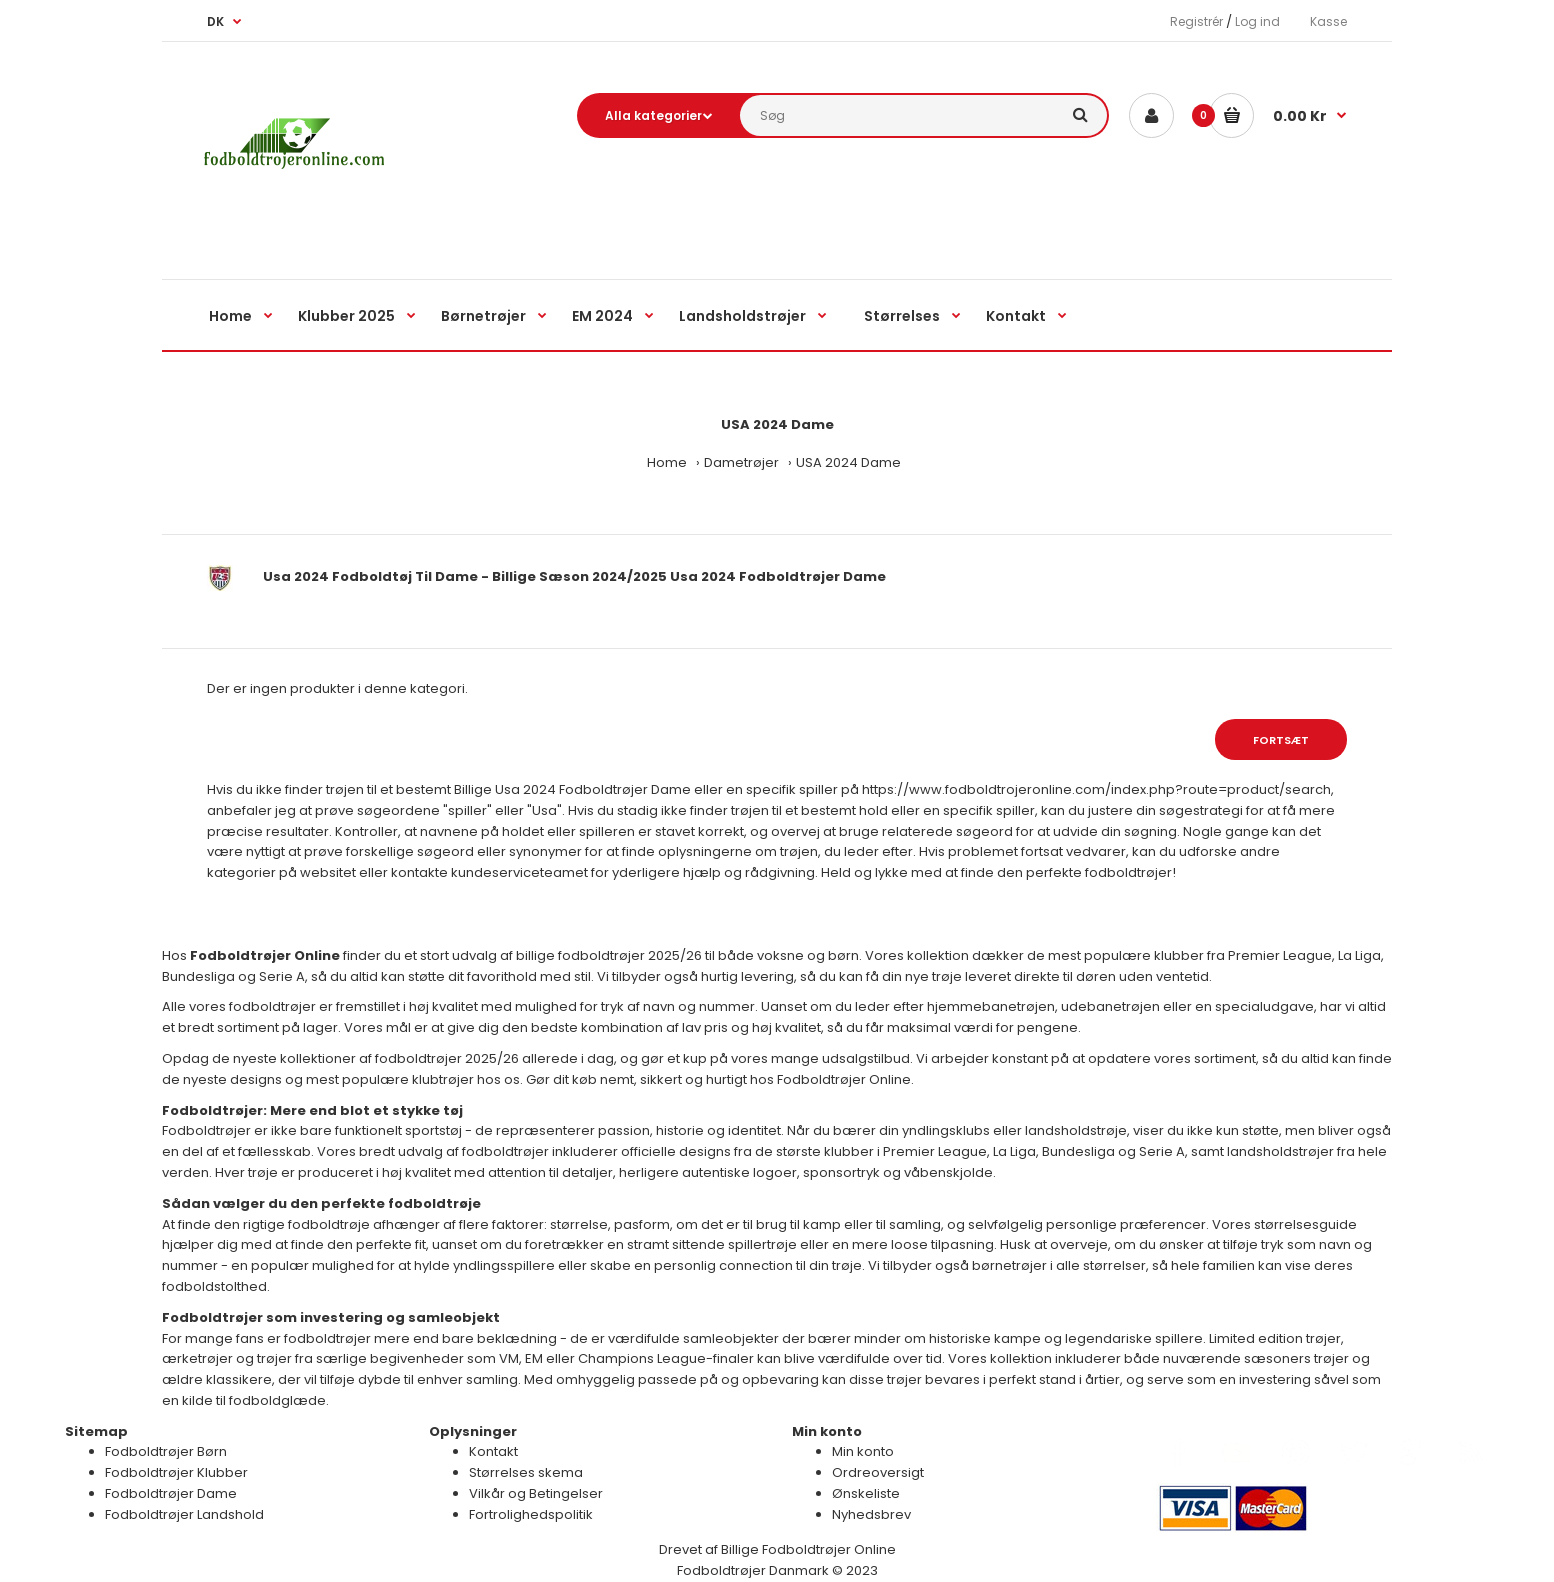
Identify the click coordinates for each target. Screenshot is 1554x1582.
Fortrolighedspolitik (531, 1514)
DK (215, 21)
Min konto (863, 1451)
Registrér (1196, 21)
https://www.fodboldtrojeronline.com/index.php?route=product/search (1096, 789)
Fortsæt (1281, 740)
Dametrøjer (741, 462)
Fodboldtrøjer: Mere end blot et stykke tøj (312, 1110)
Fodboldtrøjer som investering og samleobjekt (331, 1317)
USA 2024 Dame (848, 462)
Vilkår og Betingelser (536, 1493)
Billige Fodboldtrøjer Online (808, 1549)
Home (667, 462)
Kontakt (493, 1451)
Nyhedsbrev (871, 1514)
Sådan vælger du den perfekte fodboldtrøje (321, 1203)
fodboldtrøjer (1128, 872)
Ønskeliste (866, 1493)
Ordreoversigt (878, 1472)
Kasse (1328, 21)
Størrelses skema (526, 1472)
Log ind (1257, 21)
